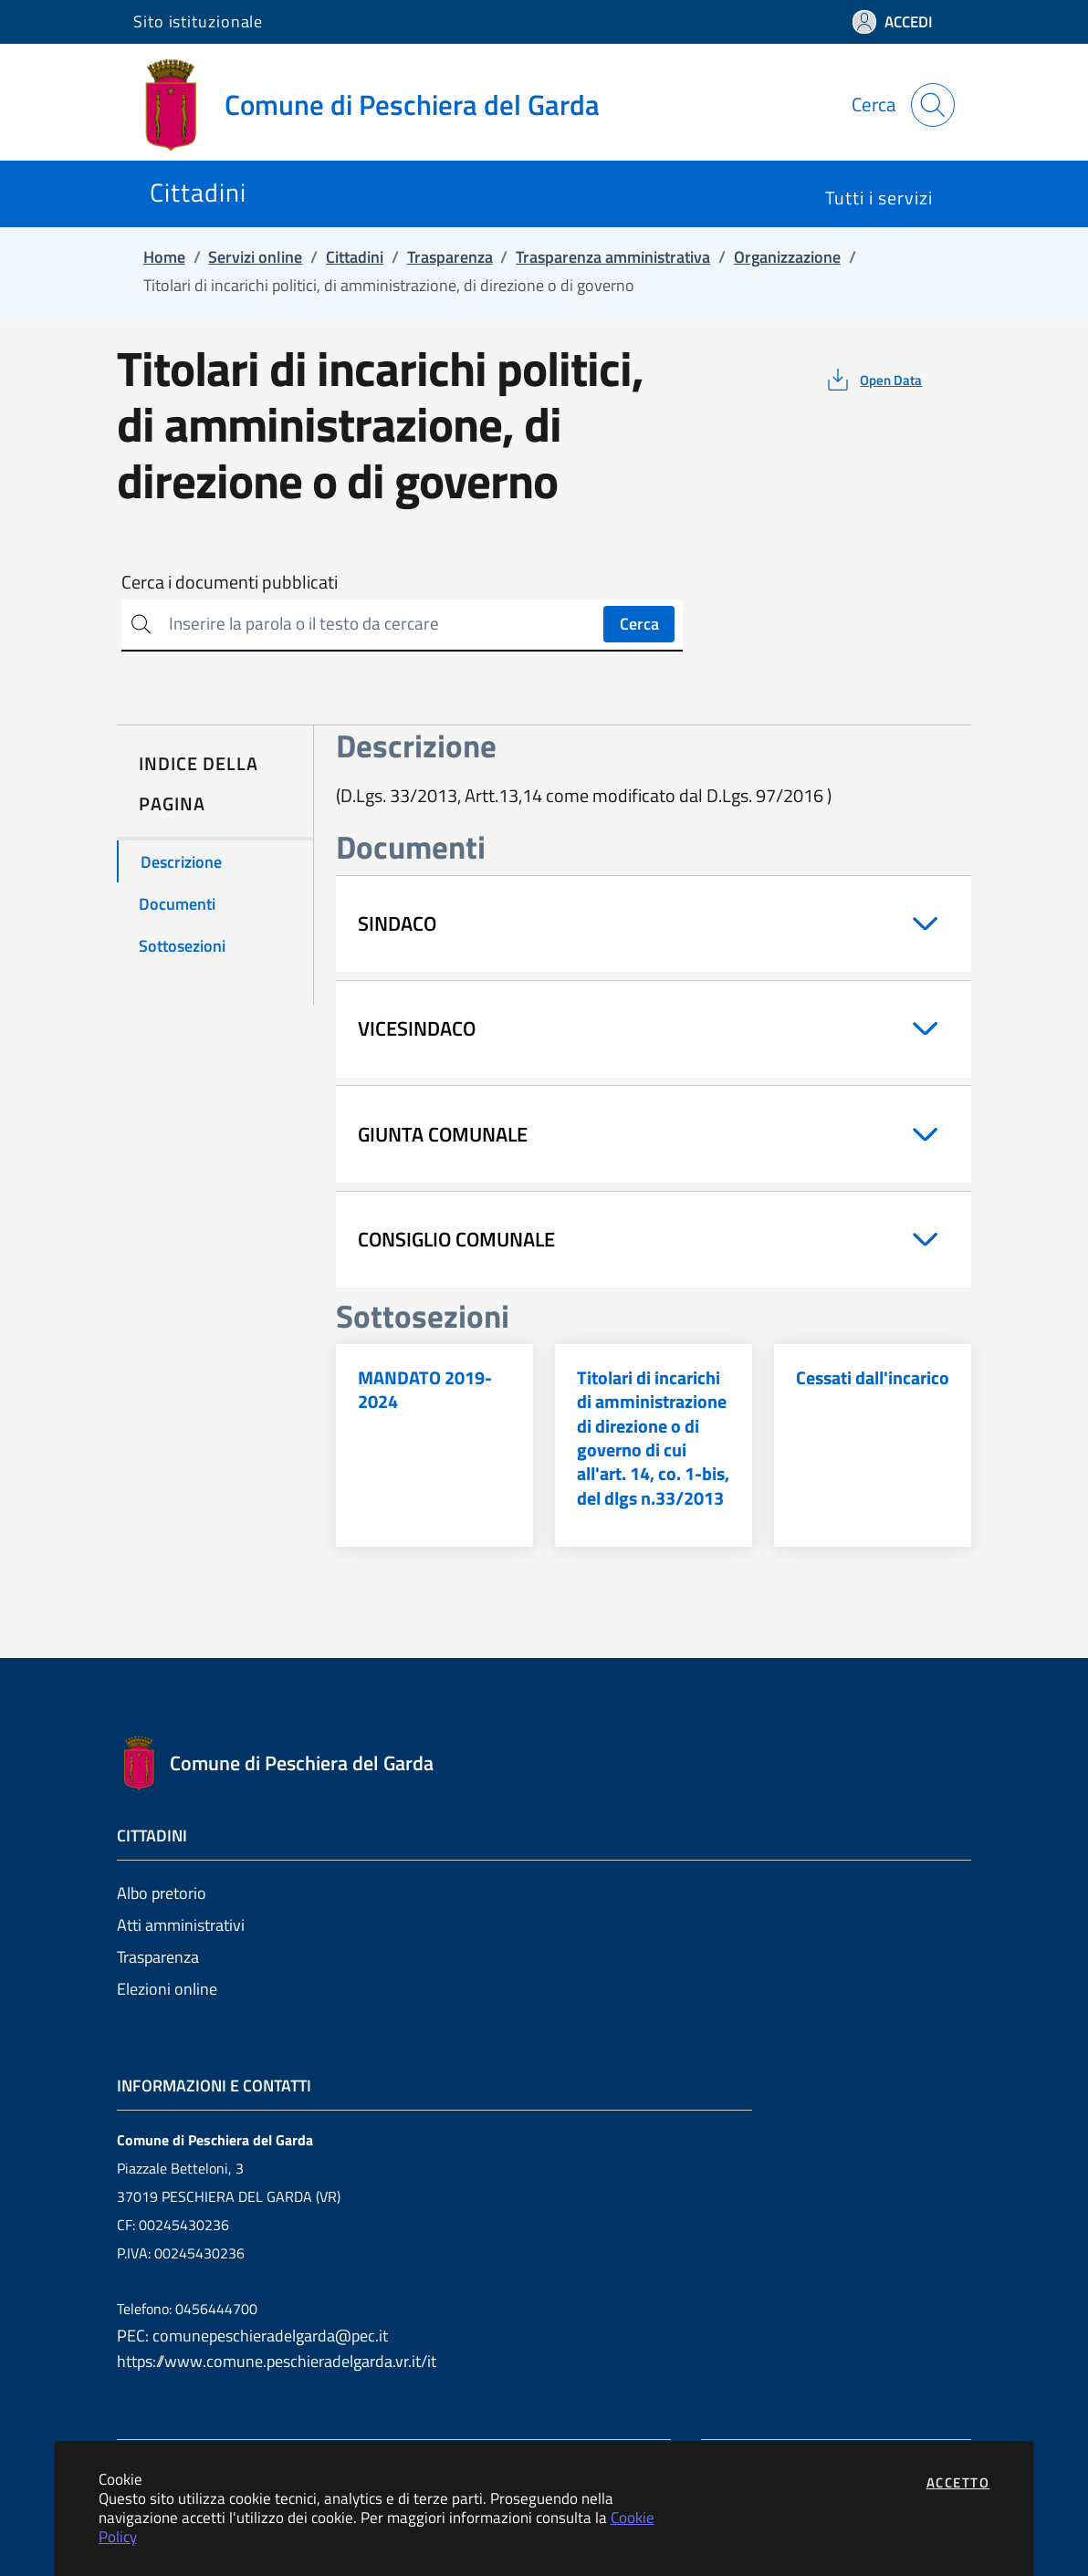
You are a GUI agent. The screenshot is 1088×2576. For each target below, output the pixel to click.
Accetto (958, 2482)
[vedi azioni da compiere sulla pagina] (873, 379)
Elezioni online (167, 1988)
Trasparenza (158, 1957)
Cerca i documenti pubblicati (229, 582)
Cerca (639, 623)
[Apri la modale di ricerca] (933, 105)
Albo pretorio (161, 1893)
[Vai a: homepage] (377, 105)
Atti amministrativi (181, 1925)
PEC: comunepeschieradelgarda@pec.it (252, 2335)
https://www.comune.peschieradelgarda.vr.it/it (276, 2361)
